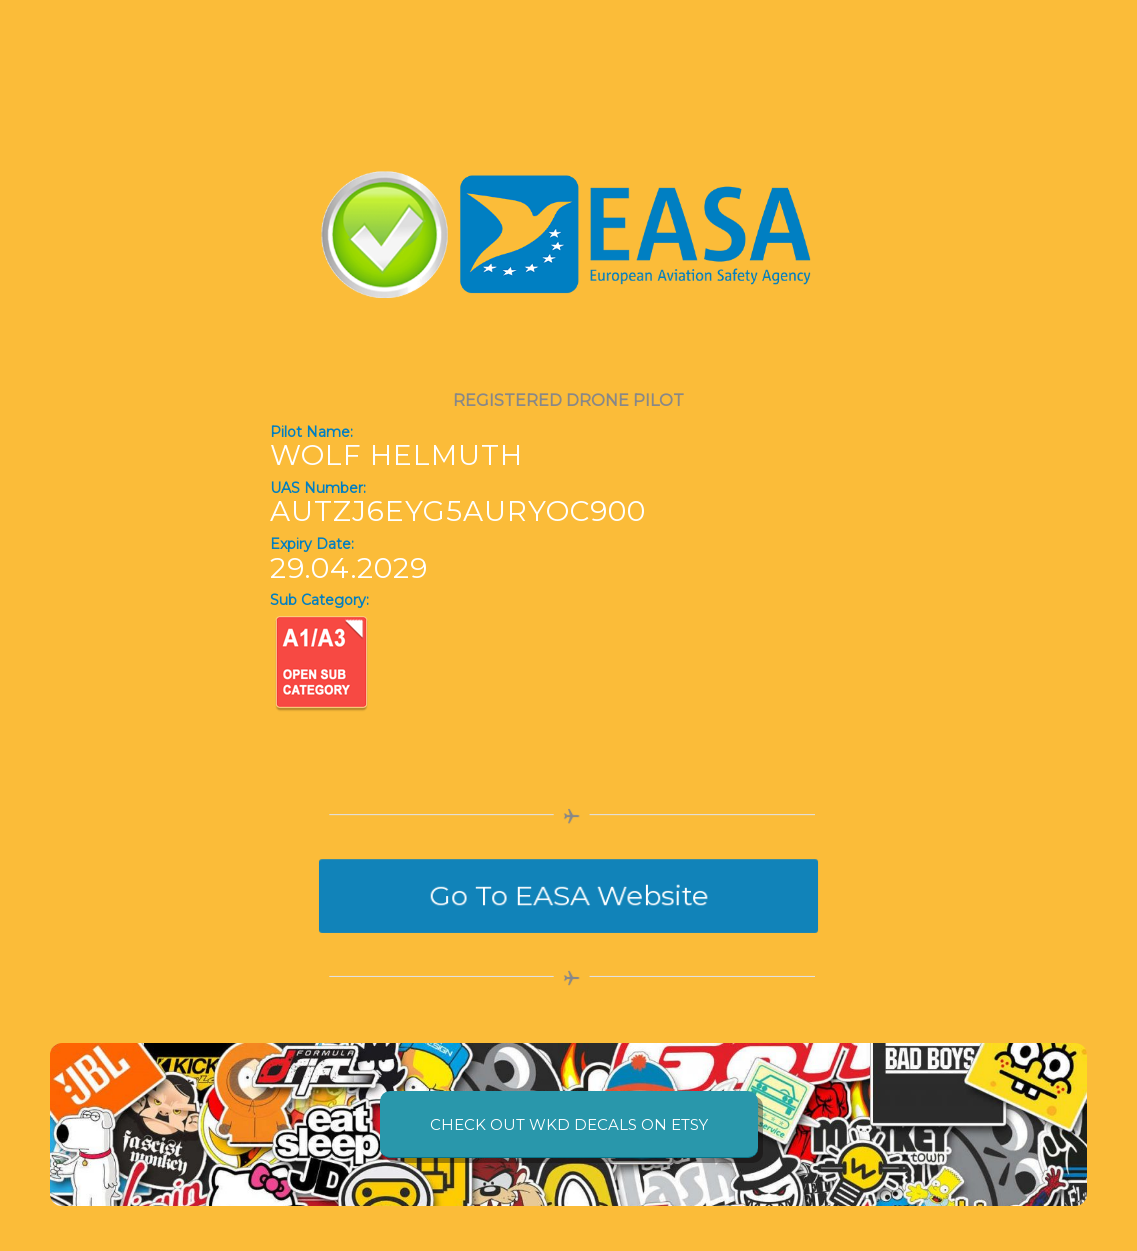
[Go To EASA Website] (568, 895)
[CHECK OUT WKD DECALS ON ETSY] (569, 1124)
